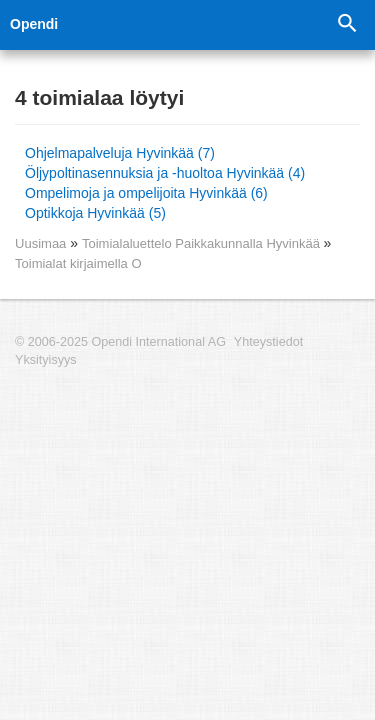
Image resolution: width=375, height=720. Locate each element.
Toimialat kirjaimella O (78, 263)
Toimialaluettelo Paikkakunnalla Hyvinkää (203, 243)
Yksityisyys (46, 360)
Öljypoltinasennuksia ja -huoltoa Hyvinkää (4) (165, 173)
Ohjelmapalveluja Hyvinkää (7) (120, 153)
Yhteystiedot (268, 342)
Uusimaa (40, 243)
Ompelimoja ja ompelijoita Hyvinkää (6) (146, 193)
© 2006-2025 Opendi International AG (120, 342)
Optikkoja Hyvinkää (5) (95, 213)
